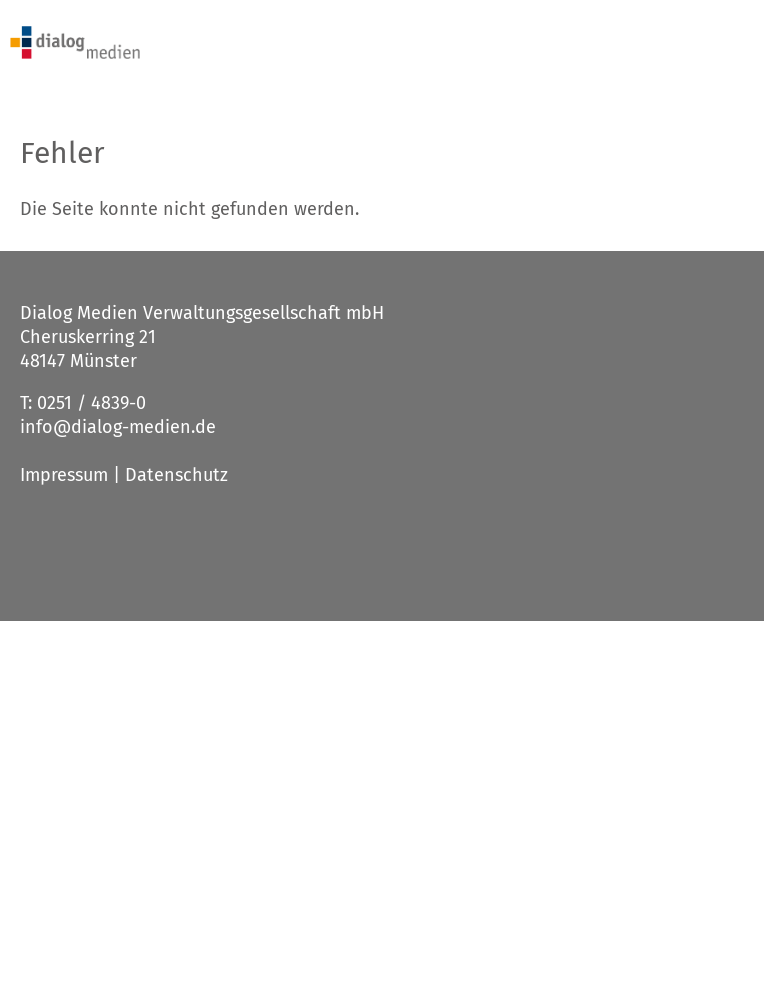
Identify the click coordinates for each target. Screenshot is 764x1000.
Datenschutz (176, 475)
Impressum (64, 475)
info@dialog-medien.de (118, 427)
